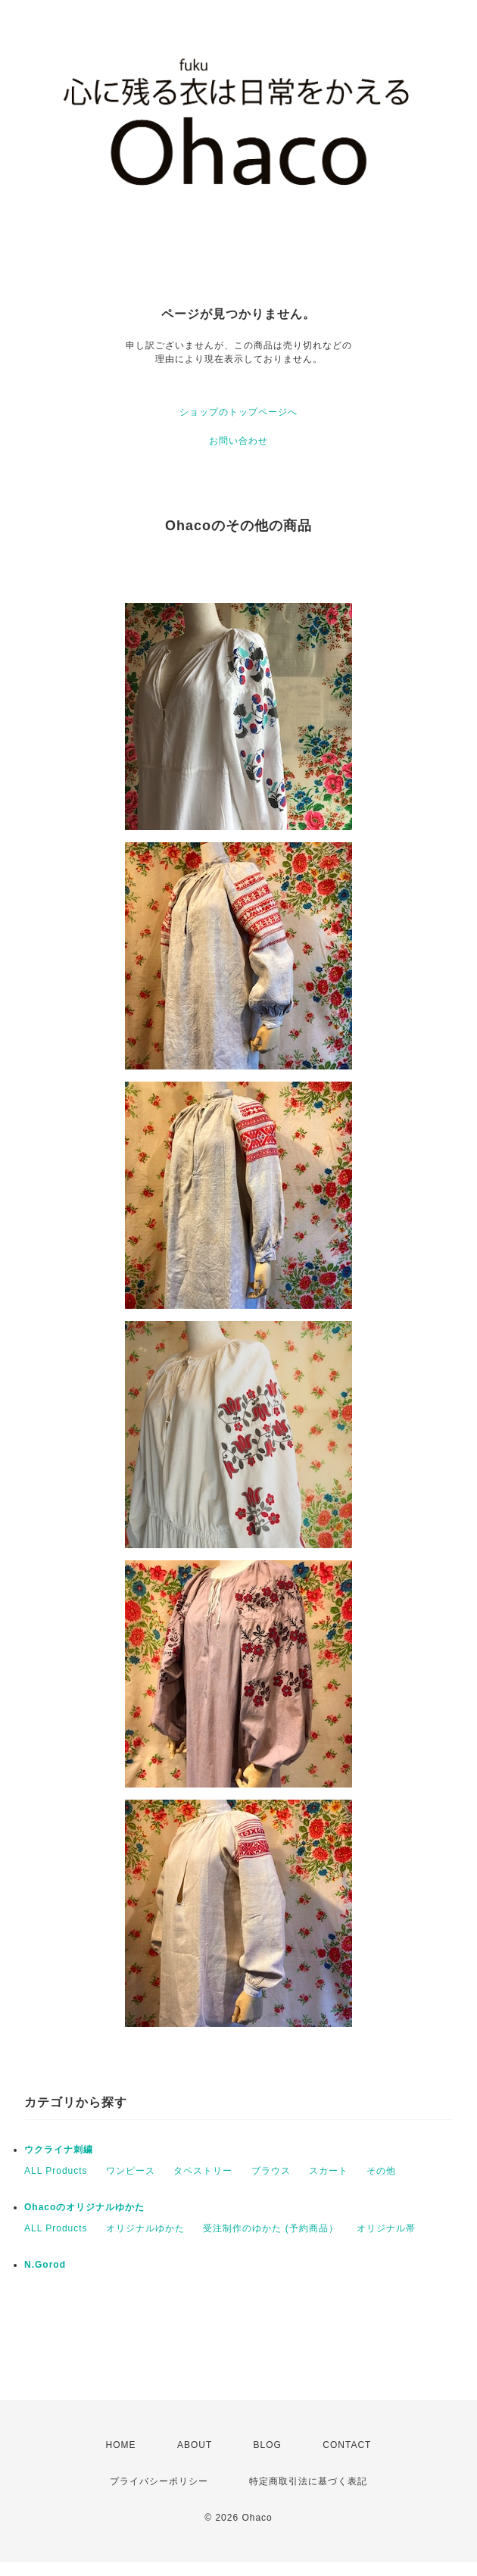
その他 (381, 2170)
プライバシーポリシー (159, 2481)
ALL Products (56, 2170)
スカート (328, 2170)
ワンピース (130, 2170)
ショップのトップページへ (238, 412)
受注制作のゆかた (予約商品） (270, 2228)
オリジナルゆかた (145, 2228)
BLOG (268, 2445)
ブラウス (271, 2170)
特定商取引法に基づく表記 (308, 2481)
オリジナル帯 (386, 2228)
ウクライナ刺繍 (58, 2149)
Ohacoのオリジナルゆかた (84, 2207)
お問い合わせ (238, 441)
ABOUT (194, 2445)
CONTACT (347, 2445)
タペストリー (202, 2170)
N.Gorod (45, 2264)
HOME (121, 2445)
